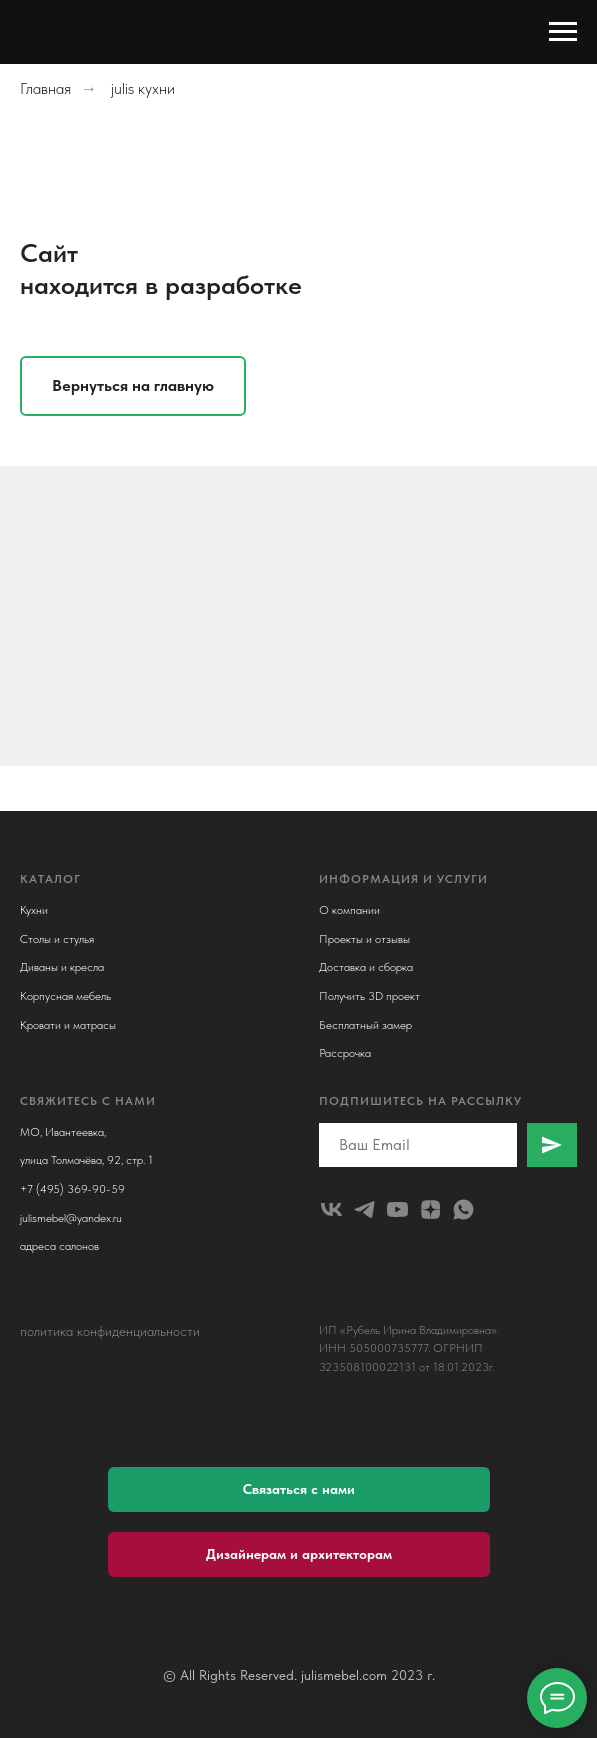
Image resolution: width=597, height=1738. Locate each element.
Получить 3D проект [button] (369, 996)
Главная (45, 88)
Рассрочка (345, 1053)
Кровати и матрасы (68, 1025)
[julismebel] (331, 1209)
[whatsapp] (463, 1209)
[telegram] (364, 1209)
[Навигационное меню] (563, 32)
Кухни (34, 910)
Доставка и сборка (366, 967)
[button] (299, 1489)
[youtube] (397, 1209)
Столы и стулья (57, 939)
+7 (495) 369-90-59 (72, 1189)
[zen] (430, 1209)
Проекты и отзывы (364, 939)
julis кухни (143, 88)
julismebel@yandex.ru (71, 1218)
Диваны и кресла (62, 967)
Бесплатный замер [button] (365, 1025)
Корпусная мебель (65, 996)
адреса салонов (59, 1246)
